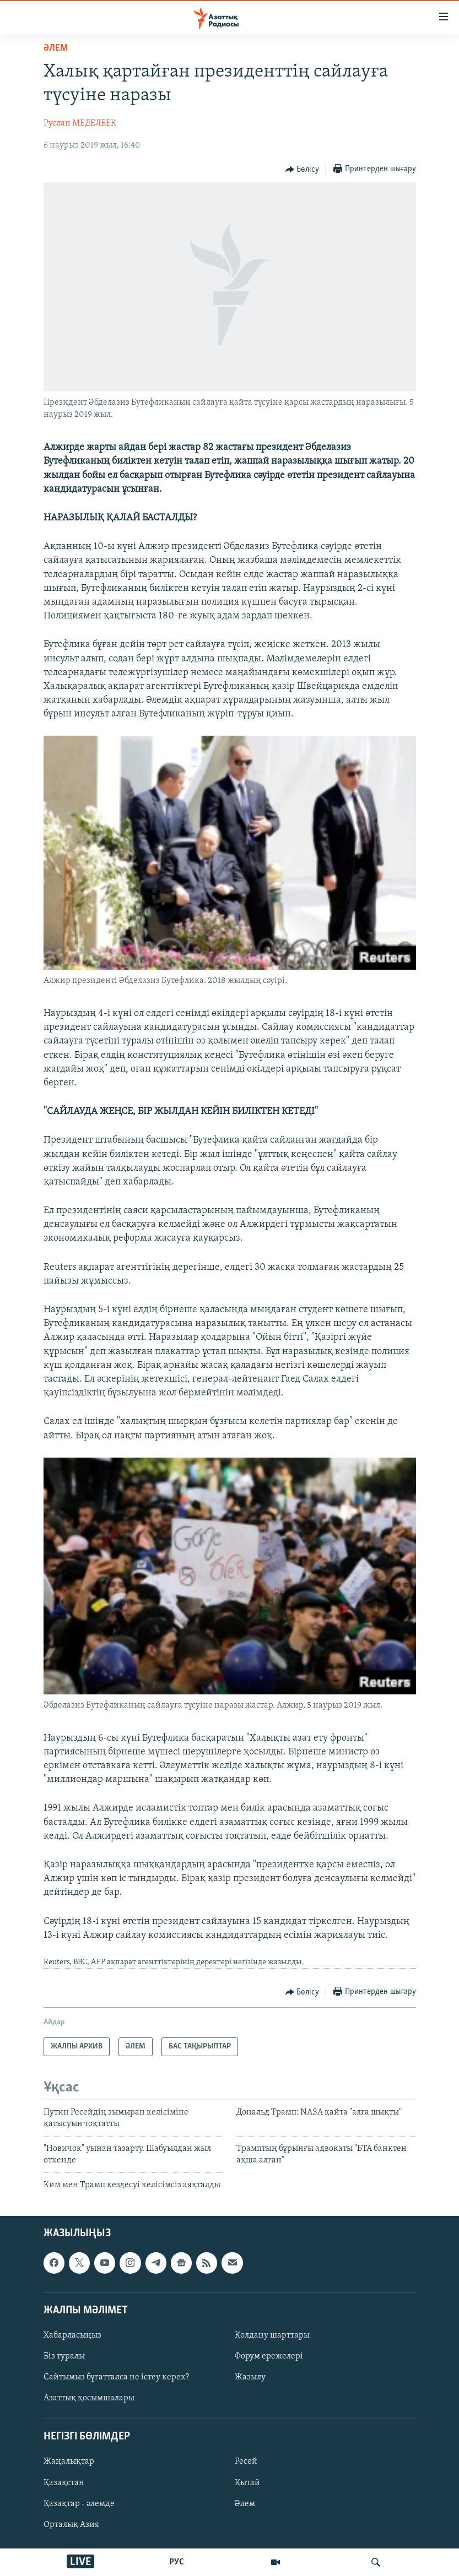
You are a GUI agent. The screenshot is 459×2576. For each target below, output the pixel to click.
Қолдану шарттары (272, 2335)
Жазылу (250, 2377)
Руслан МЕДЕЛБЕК (80, 123)
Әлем (245, 2503)
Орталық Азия (71, 2524)
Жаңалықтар (69, 2462)
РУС (176, 2562)
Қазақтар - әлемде (79, 2503)
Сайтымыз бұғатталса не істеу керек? (116, 2377)
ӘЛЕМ (56, 48)
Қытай (247, 2483)
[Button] (302, 170)
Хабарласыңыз (72, 2335)
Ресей (246, 2462)
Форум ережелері (269, 2356)
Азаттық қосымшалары (89, 2398)
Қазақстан (64, 2483)
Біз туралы (64, 2356)
